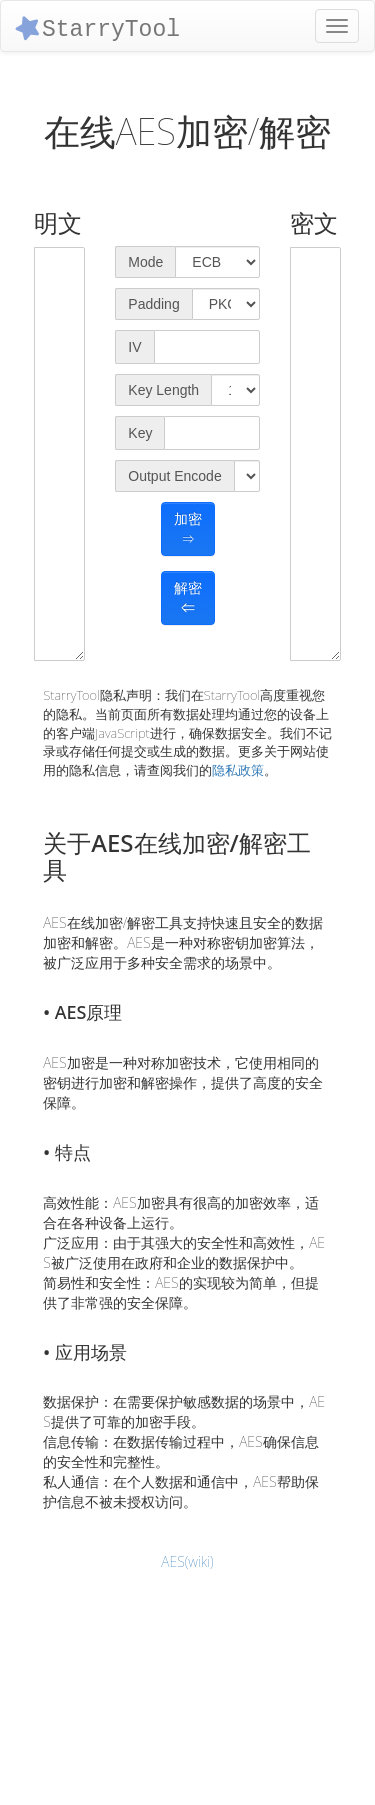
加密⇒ (188, 529)
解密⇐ (188, 598)
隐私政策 (238, 770)
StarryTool (96, 27)
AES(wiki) (187, 1561)
